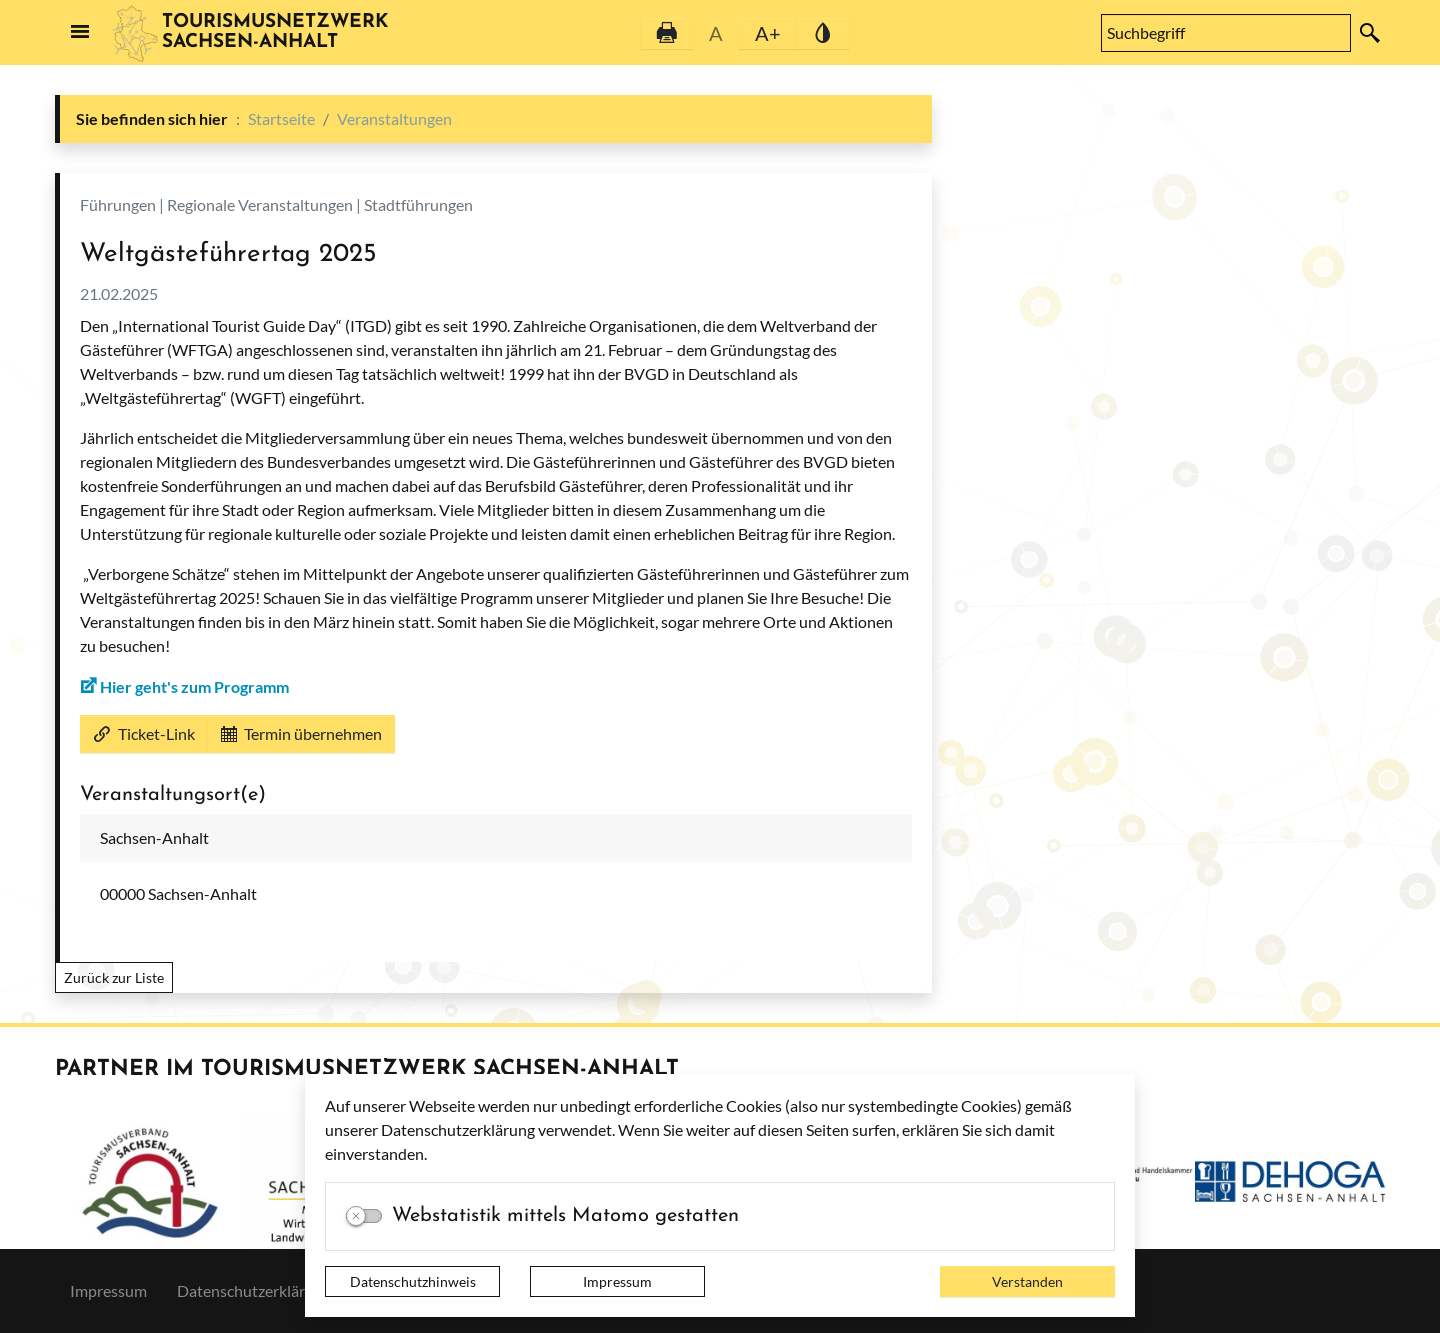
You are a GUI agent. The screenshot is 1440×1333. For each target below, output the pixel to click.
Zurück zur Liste (114, 977)
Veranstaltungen (394, 118)
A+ (768, 33)
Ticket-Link (144, 733)
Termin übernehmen (302, 733)
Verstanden (1027, 1281)
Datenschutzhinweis (413, 1281)
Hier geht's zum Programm (194, 686)
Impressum (617, 1281)
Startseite (281, 118)
